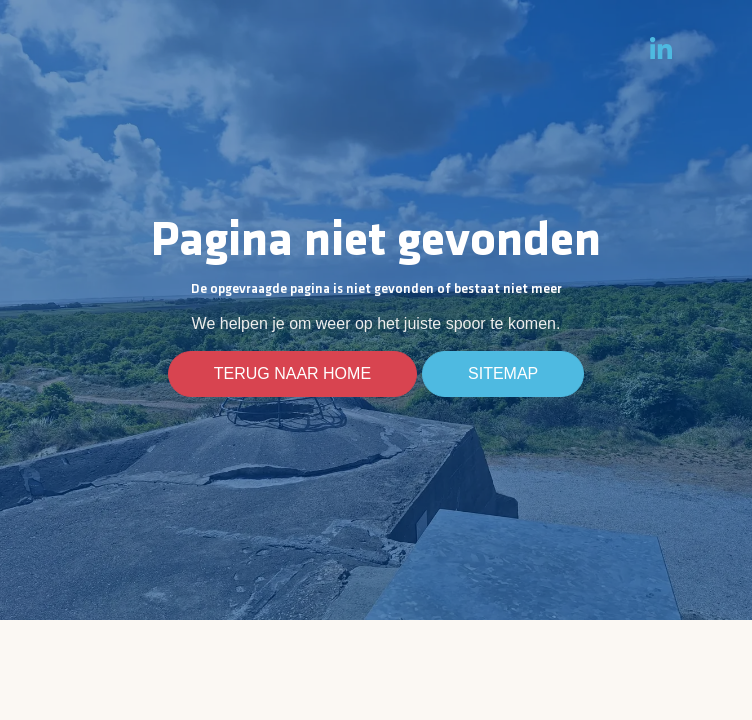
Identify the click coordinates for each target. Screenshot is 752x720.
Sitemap (503, 374)
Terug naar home (292, 374)
